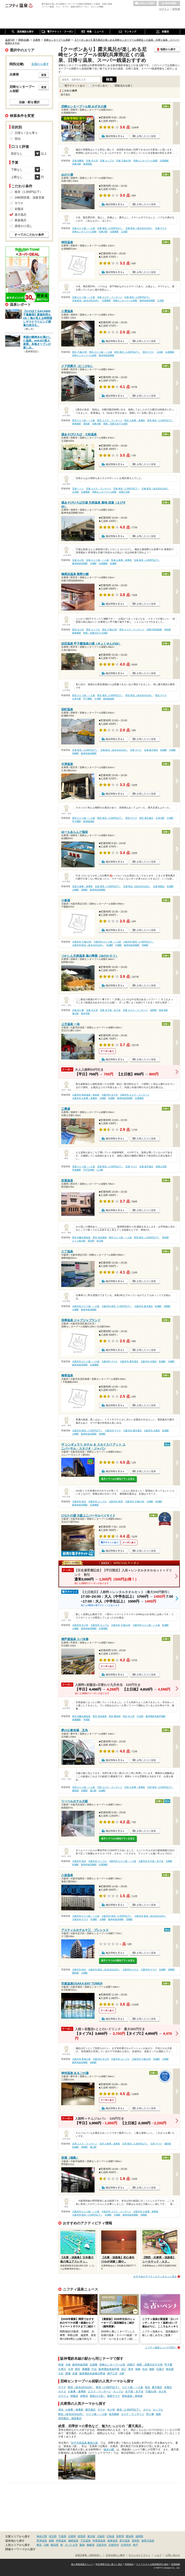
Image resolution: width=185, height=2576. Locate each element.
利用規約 (129, 2564)
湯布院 (135, 2540)
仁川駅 (100, 1170)
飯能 (82, 2544)
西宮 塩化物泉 (100, 1237)
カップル (118, 2391)
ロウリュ (63, 2395)
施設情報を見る (114, 136)
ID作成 (176, 8)
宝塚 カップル (107, 160)
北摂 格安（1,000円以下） (160, 1787)
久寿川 (62, 2369)
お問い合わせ (173, 2555)
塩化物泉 (114, 2414)
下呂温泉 (85, 2540)
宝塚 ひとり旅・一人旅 (83, 228)
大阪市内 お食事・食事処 (84, 1098)
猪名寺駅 (163, 1010)
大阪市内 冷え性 (110, 1095)
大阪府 (101, 2536)
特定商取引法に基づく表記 (109, 2564)
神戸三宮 (112, 2373)
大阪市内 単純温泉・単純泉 (85, 1095)
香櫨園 (86, 2369)
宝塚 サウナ (161, 228)
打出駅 (140, 1716)
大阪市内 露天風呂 (143, 1306)
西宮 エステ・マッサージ (109, 420)
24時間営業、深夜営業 (30, 197)
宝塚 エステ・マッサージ (109, 297)
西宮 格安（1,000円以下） (127, 352)
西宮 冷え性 (78, 629)
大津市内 (126, 2544)
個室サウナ (113, 2395)
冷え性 (162, 2391)
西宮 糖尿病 (114, 1716)
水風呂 (168, 2387)
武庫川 (131, 2364)
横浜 (39, 2544)
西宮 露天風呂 (146, 818)
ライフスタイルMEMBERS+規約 (152, 2564)
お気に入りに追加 (146, 136)
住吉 (144, 2369)
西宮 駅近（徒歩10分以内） (139, 695)
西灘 (67, 2373)
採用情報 (175, 2564)
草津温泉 (42, 2540)
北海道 (110, 2536)
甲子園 (168, 2364)
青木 (130, 2369)
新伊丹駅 (85, 1013)
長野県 (120, 2536)
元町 (122, 2373)
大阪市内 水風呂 (149, 1361)
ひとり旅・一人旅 (132, 2387)
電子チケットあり (74, 85)
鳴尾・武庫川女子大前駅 (115, 423)
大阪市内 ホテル (130, 1969)
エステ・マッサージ (99, 2391)
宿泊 (147, 2387)
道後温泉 (112, 2540)
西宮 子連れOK (79, 352)
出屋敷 (93, 2364)
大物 (67, 2364)
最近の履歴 (169, 3)
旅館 (158, 2414)
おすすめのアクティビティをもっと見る (155, 2276)
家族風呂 (20, 220)
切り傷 (150, 2414)
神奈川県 (42, 2536)
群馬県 (81, 2536)
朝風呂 (74, 2395)
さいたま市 (71, 2544)
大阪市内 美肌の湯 (81, 2059)
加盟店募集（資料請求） (88, 2555)
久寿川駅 (76, 698)
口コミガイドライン (139, 2555)
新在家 (170, 2369)
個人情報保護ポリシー (82, 2564)
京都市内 (113, 2544)
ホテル (62, 2391)
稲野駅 (153, 1010)
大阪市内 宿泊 (79, 1501)
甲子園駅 (87, 698)
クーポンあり (100, 85)
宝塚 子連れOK (123, 160)
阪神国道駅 (108, 698)
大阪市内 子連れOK (81, 942)
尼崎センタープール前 (112, 2364)
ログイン (164, 8)
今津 (70, 2369)
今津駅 (97, 698)
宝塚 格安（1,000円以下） (110, 228)
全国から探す (40, 64)
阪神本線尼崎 (80, 2364)
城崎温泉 (73, 2540)
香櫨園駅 (76, 1719)
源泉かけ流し (97, 2395)
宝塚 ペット (78, 488)
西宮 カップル (93, 629)
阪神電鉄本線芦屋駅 (156, 1716)
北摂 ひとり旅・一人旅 (83, 1787)
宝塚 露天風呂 (151, 750)
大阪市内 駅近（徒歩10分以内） (88, 945)
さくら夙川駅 (78, 1241)
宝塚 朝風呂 (159, 886)
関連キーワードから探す (20, 2549)
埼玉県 (53, 2536)
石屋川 (160, 2369)
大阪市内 (101, 2544)
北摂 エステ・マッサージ (109, 1787)
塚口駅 (75, 1013)
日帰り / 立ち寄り (26, 133)
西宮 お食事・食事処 (134, 420)
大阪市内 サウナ (110, 1361)
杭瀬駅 (113, 563)
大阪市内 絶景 (116, 1501)
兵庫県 (72, 2536)
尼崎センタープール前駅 (145, 160)
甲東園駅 (76, 1170)
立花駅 (124, 231)
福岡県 (139, 2536)
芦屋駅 (86, 1719)
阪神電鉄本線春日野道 (92, 2373)
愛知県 (130, 2536)
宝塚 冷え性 (92, 160)
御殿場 (90, 2544)
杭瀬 (60, 2364)
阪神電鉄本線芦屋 (109, 2369)
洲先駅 (86, 423)
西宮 (77, 2369)
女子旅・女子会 (134, 2391)
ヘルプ (158, 2555)
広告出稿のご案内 (115, 2555)
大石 (60, 2373)
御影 (151, 2369)
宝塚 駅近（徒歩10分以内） (139, 228)
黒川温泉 (125, 2540)
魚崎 (137, 2369)
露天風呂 (157, 2387)
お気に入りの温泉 (145, 3)
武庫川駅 (76, 164)
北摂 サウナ (156, 2143)
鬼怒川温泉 (147, 2540)
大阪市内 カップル (97, 1501)
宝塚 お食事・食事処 (121, 560)
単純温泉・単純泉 (132, 2395)
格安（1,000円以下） (108, 2387)
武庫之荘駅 (124, 492)
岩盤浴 (84, 2395)
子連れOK (151, 2391)
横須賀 (54, 2544)
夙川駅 (100, 1241)
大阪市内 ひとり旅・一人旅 (107, 942)
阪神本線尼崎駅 (147, 300)
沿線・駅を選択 (29, 102)
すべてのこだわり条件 (29, 234)
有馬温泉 (61, 2540)
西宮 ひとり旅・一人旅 (100, 352)
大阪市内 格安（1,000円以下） (138, 942)
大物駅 (93, 563)
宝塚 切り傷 (78, 1010)
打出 (94, 2369)
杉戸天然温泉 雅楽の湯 (84, 2442)
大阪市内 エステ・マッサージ (134, 1095)
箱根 (51, 2540)
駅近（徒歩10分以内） (81, 2387)
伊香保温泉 (98, 2540)
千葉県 (62, 2536)
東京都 (91, 2536)
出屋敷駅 (164, 160)
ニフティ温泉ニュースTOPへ (160, 2347)
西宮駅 (165, 1237)
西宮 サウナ (148, 352)
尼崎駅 (75, 753)
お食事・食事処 (77, 2391)
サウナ (62, 2387)
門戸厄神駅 (88, 1170)
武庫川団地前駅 (154, 629)
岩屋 (75, 2373)
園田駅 (75, 1790)
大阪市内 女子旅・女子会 (150, 1861)
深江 (123, 2369)
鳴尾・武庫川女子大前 (150, 2364)
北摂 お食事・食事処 (134, 1787)
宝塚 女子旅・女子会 (110, 1010)
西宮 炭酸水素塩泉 (81, 1237)
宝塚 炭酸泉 (78, 160)
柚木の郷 (109, 2449)
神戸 (135, 2544)
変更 (43, 75)
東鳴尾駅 (87, 164)
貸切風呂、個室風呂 (70, 2418)
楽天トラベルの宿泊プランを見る (117, 1479)
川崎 (46, 2544)
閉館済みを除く (124, 85)
